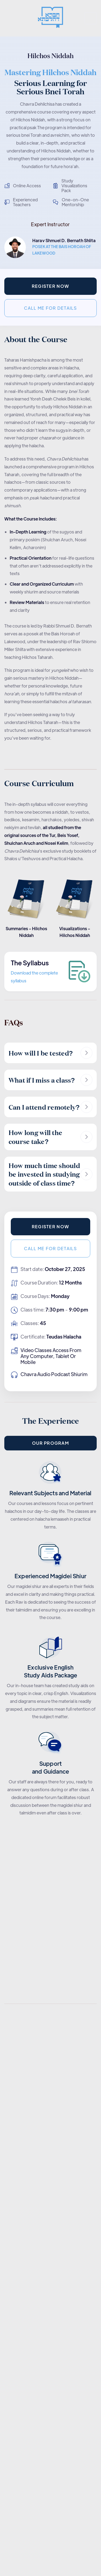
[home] (50, 18)
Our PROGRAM (50, 1443)
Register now (50, 286)
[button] (91, 18)
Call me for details (50, 308)
